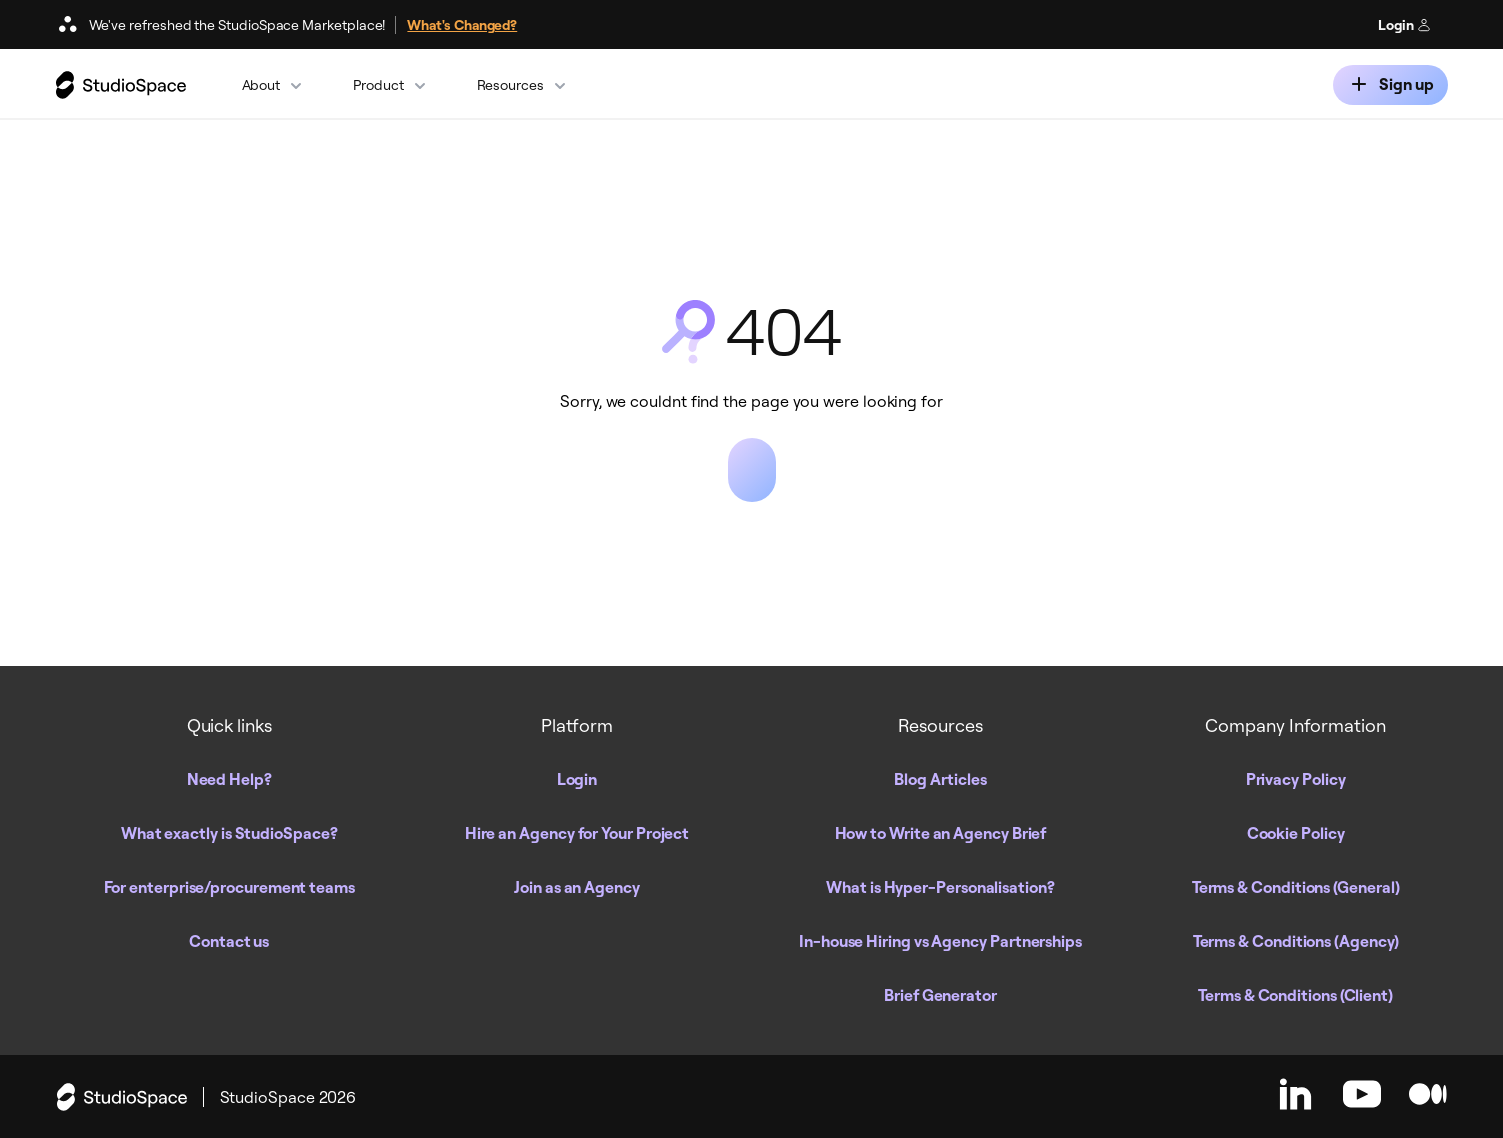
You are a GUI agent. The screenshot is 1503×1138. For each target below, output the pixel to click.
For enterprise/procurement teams (229, 887)
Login (1404, 25)
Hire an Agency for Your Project (577, 833)
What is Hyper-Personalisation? (940, 887)
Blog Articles (940, 779)
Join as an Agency (577, 887)
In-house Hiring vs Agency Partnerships (940, 941)
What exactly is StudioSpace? (229, 833)
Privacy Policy (1296, 779)
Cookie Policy (1296, 833)
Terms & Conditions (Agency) (1296, 941)
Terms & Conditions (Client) (1295, 995)
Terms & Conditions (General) (1296, 887)
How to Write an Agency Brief (941, 833)
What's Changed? (462, 25)
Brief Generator (940, 995)
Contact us (229, 941)
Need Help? (229, 779)
